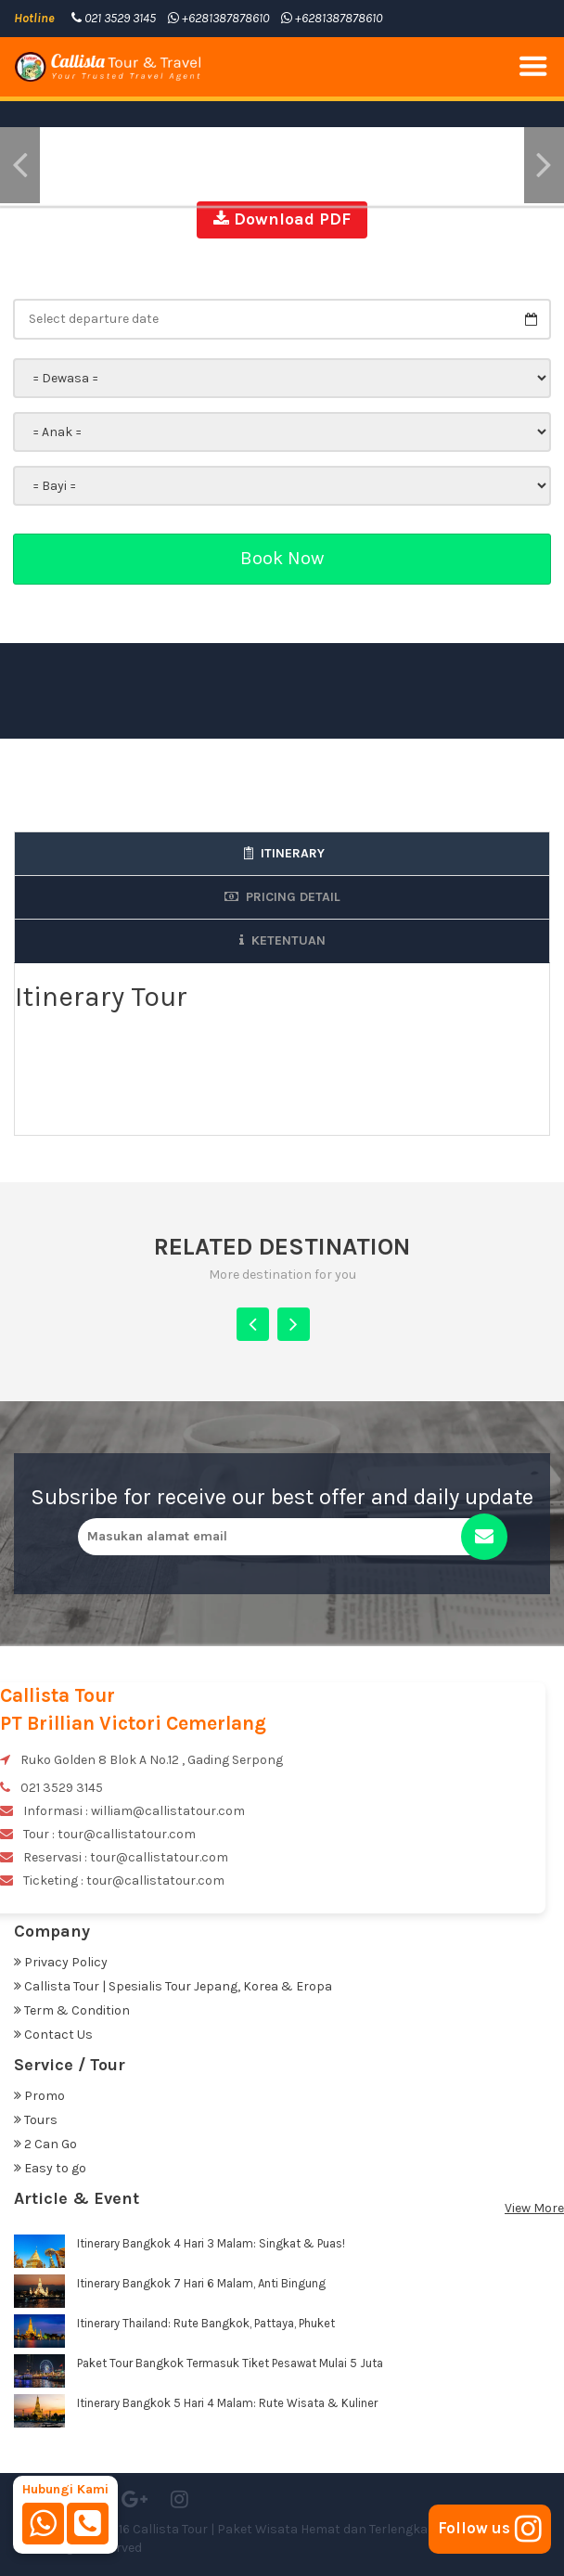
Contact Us (53, 2034)
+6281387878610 (218, 18)
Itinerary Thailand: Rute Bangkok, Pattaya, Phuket (206, 2323)
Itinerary (282, 853)
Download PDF (282, 219)
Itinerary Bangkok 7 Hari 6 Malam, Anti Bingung (201, 2283)
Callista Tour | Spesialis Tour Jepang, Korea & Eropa (173, 1986)
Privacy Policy (61, 1962)
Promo (39, 2096)
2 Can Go (45, 2144)
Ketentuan (282, 940)
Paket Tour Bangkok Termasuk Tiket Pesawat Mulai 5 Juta (230, 2363)
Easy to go (50, 2168)
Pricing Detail (282, 897)
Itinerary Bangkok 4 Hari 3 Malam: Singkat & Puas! (211, 2243)
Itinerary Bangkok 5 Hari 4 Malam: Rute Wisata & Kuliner (227, 2403)
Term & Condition (72, 2010)
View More (534, 2208)
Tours (36, 2120)
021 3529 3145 (113, 18)
